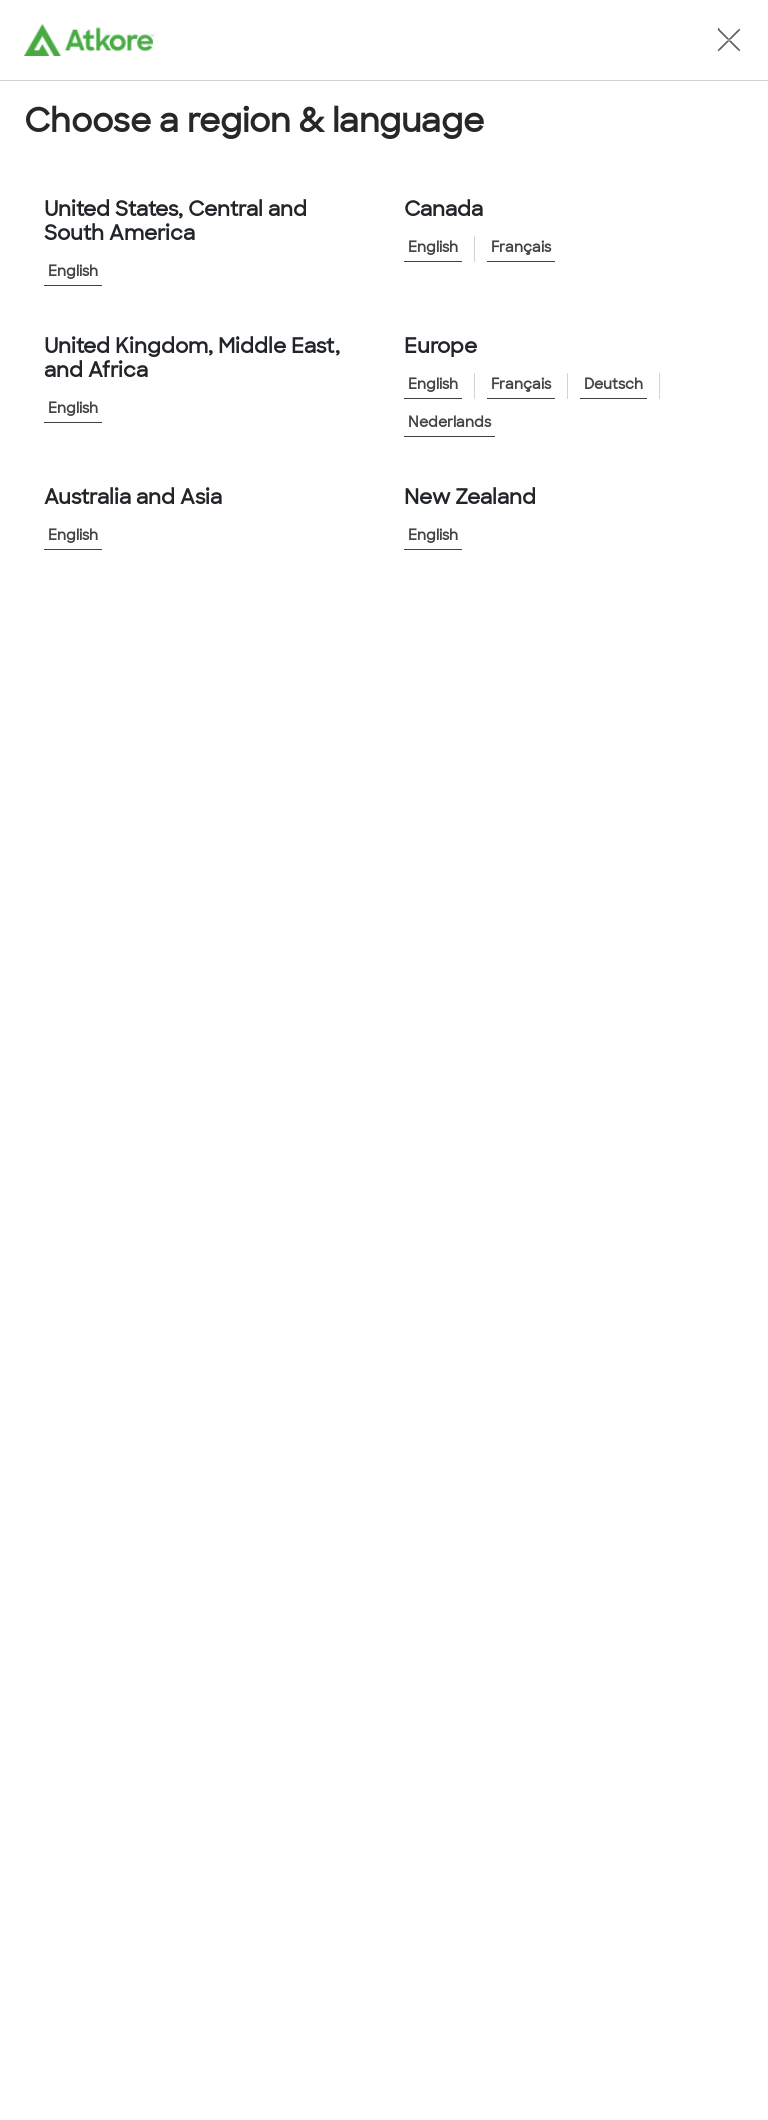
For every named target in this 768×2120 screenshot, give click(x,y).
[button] (729, 40)
